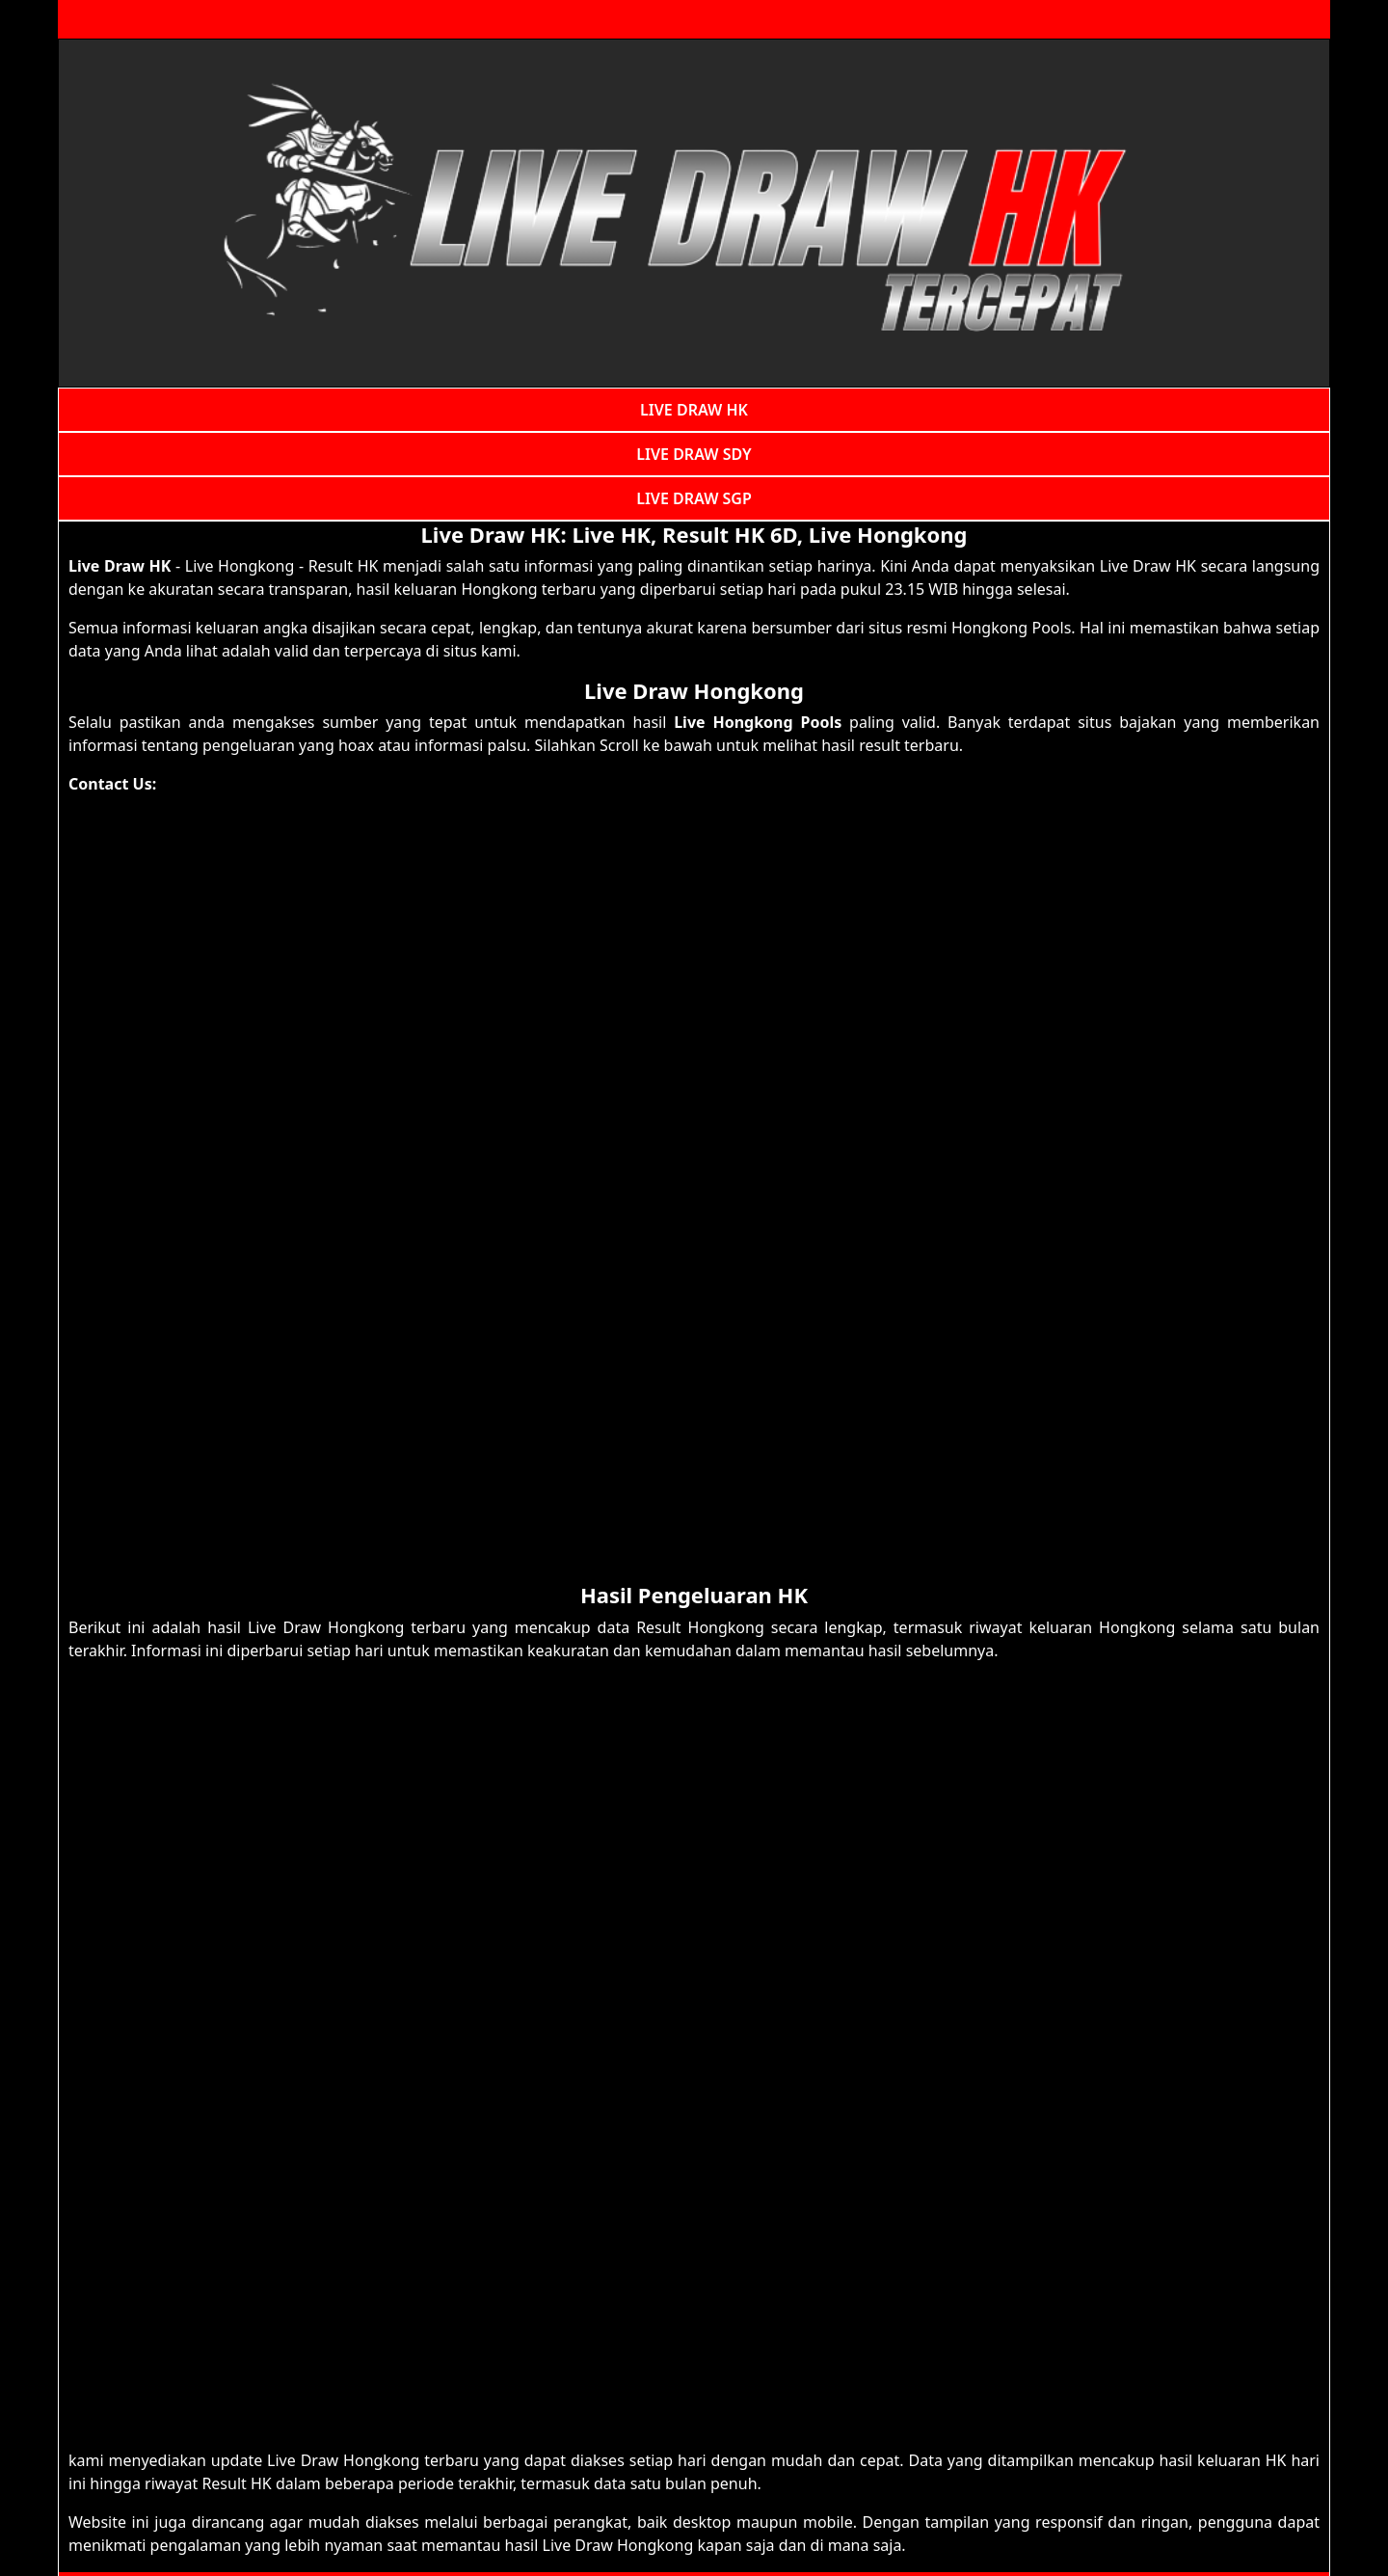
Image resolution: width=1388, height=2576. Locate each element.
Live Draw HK (119, 566)
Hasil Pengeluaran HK (694, 1594)
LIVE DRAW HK (694, 409)
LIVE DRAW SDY (693, 454)
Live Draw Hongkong (694, 690)
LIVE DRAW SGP (694, 498)
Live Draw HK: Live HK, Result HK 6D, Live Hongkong (694, 534)
